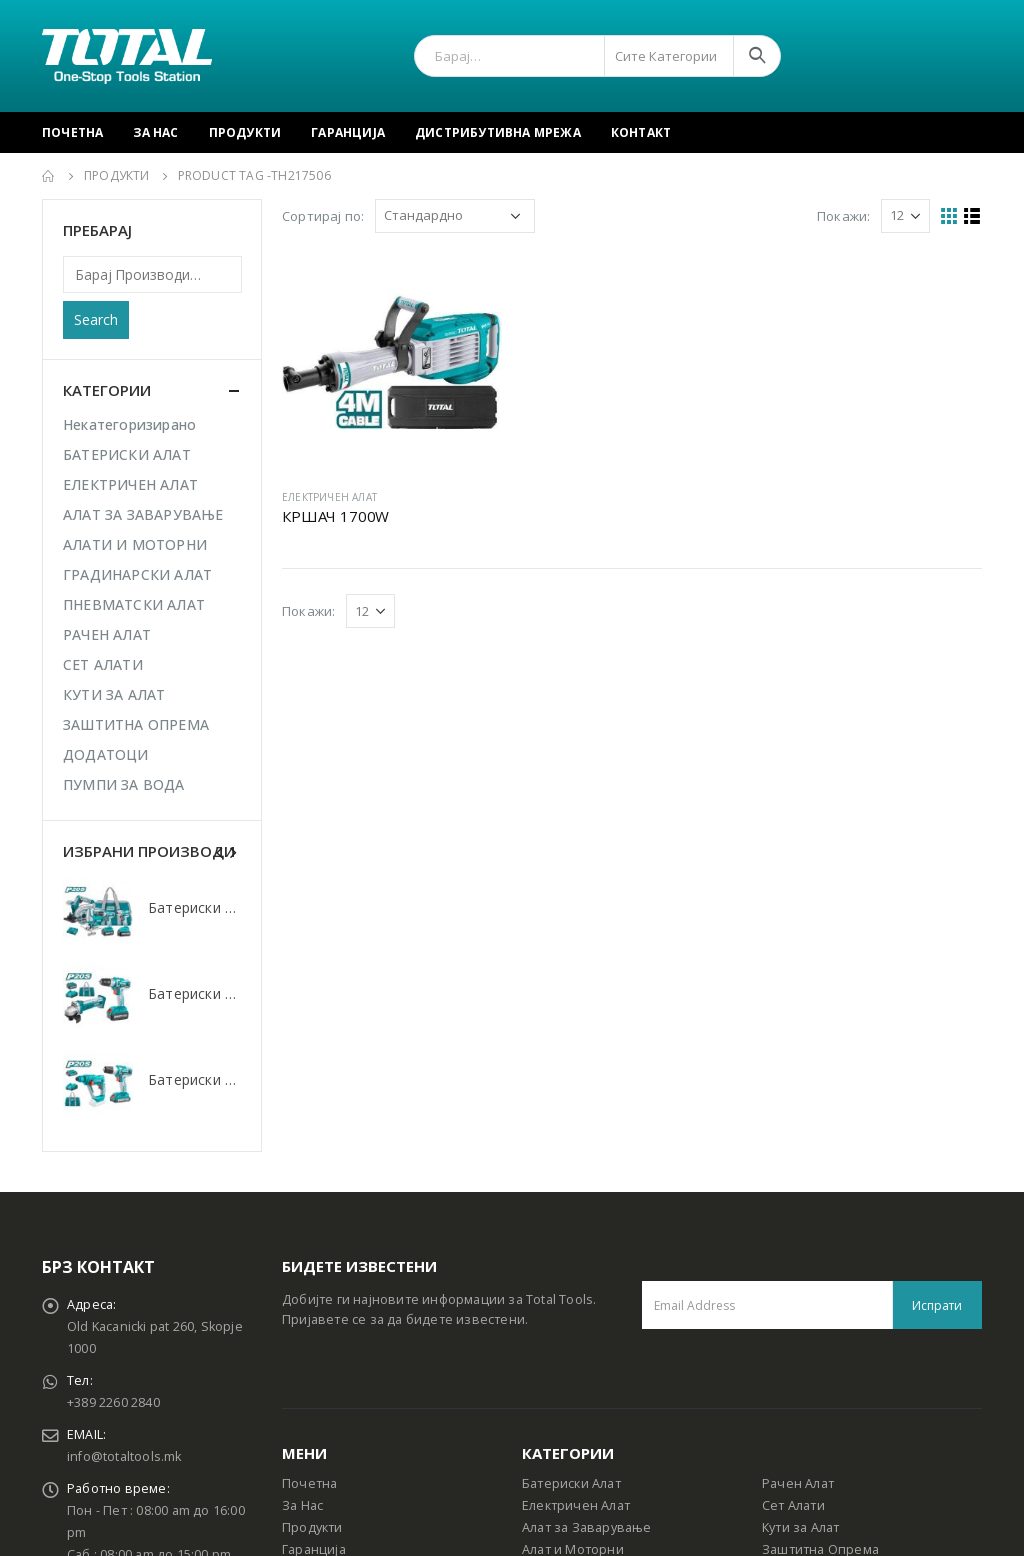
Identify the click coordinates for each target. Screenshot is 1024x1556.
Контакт (641, 132)
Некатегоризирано (129, 424)
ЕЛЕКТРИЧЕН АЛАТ (329, 497)
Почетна (72, 132)
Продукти (245, 132)
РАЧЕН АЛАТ (107, 634)
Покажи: (843, 216)
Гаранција (348, 132)
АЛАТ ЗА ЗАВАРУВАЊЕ (143, 514)
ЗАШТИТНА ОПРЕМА (136, 724)
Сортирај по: (323, 216)
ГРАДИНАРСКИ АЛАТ (137, 574)
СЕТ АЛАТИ (103, 664)
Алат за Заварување (587, 1527)
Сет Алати (793, 1505)
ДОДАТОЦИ (106, 754)
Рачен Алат (798, 1483)
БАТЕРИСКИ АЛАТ (127, 454)
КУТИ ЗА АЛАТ (114, 694)
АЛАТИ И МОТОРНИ (135, 544)
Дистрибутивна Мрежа (498, 132)
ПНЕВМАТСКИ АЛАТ (134, 604)
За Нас (155, 132)
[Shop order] (455, 216)
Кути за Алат (800, 1527)
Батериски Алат (571, 1483)
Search (96, 319)
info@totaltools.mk (124, 1456)
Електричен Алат (576, 1505)
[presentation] (220, 851)
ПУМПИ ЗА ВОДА (124, 784)
